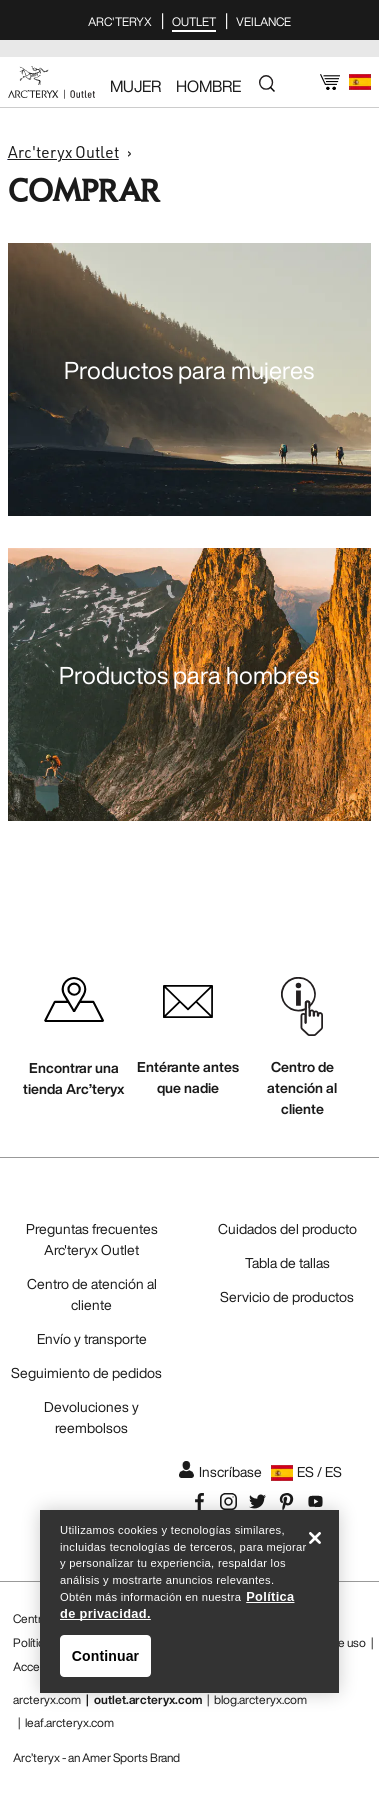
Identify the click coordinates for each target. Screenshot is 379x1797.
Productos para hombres (189, 675)
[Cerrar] (315, 1542)
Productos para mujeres (189, 370)
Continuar (105, 1659)
